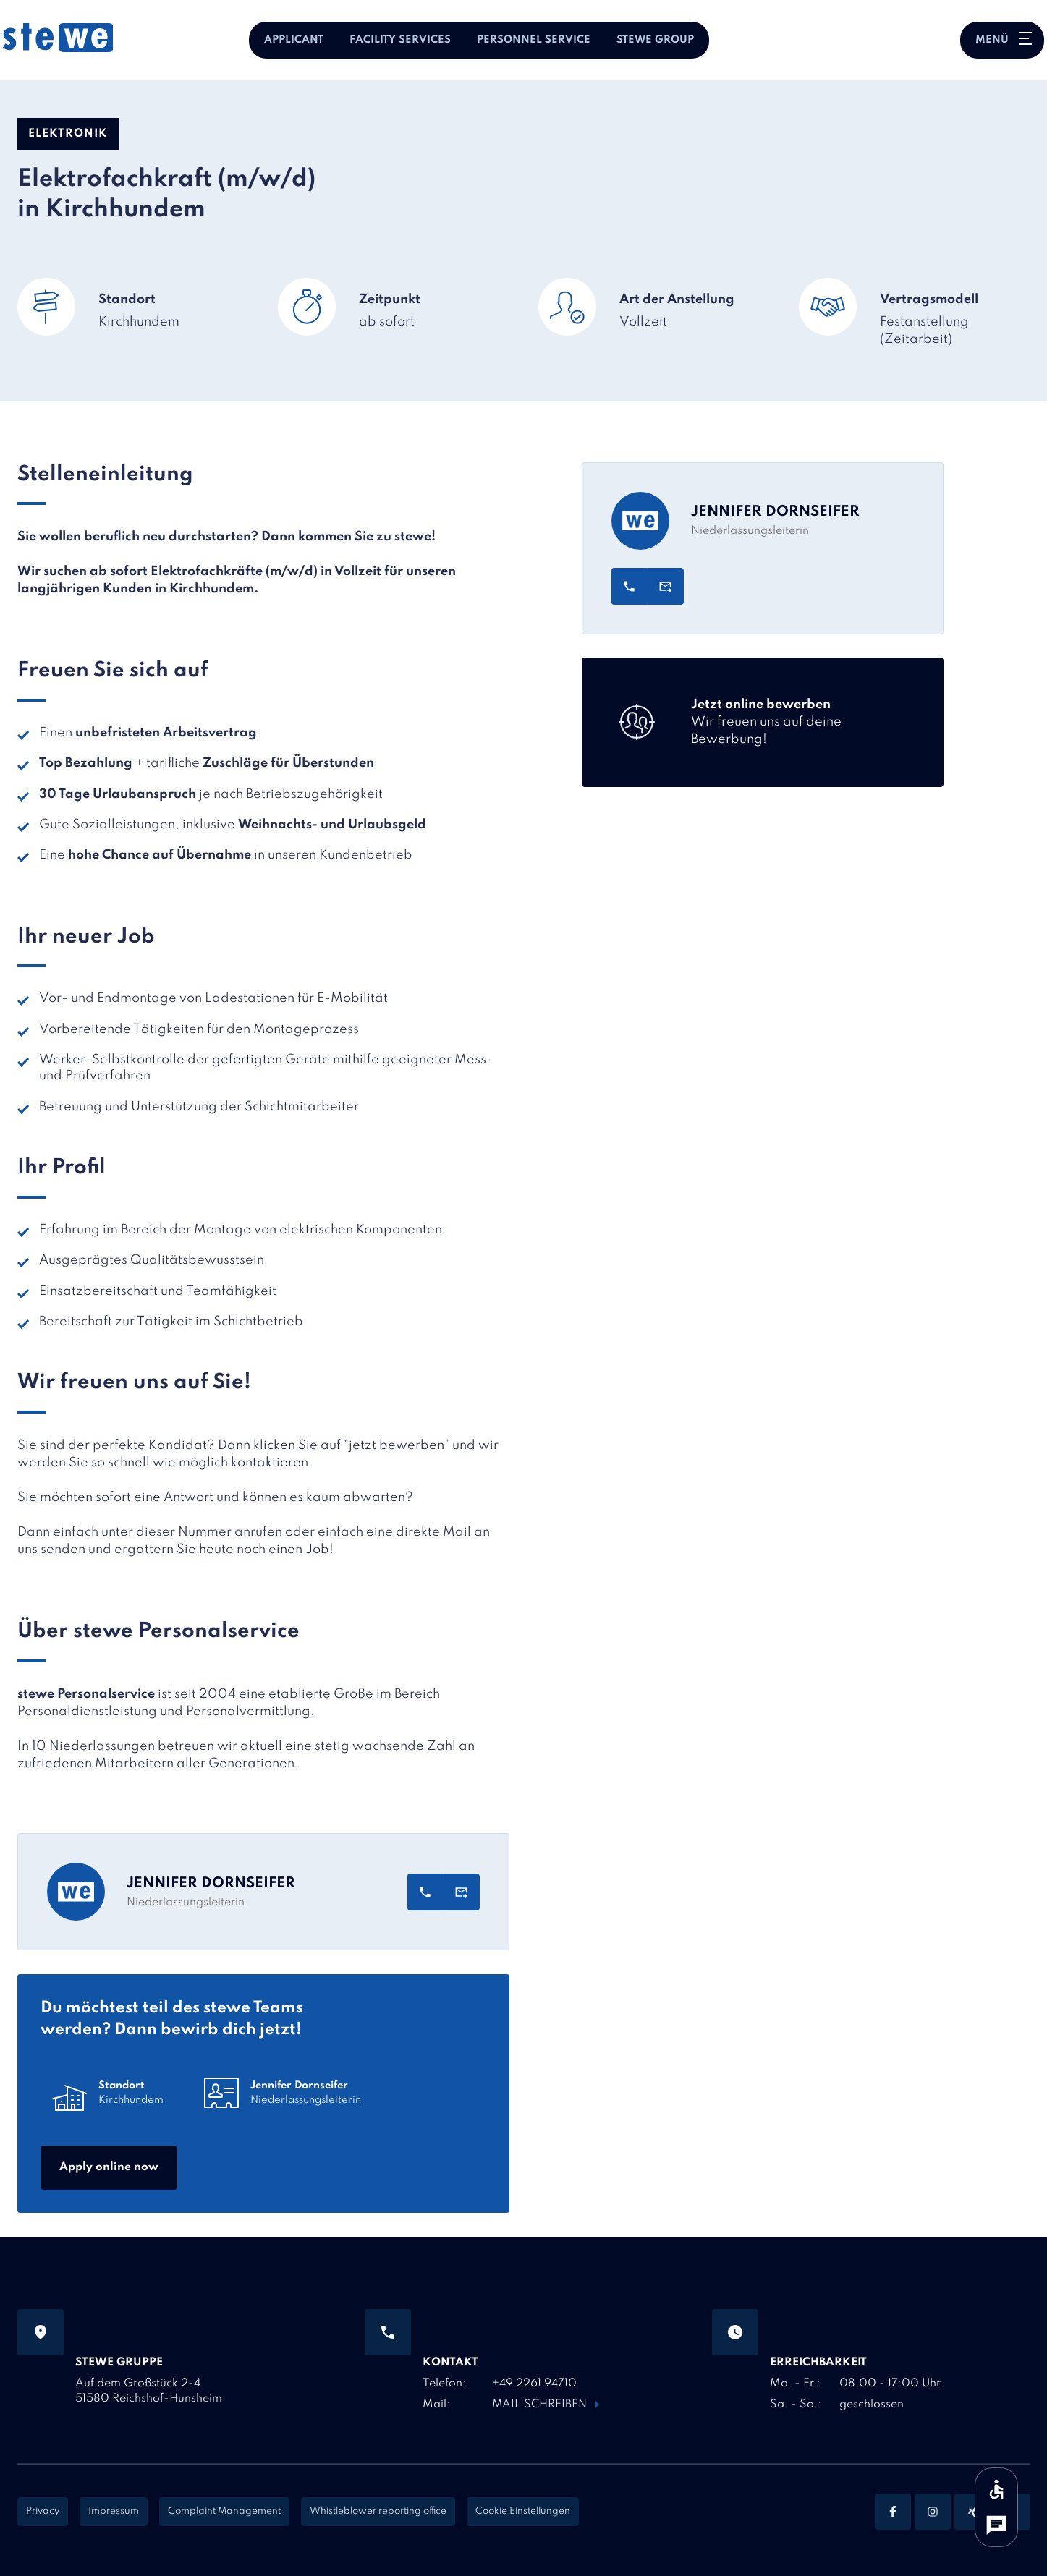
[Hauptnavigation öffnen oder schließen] (1002, 40)
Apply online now (108, 2167)
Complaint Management (224, 2511)
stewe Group (655, 40)
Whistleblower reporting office (378, 2511)
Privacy (42, 2511)
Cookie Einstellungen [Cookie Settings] (522, 2511)
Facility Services (400, 40)
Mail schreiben (540, 2404)
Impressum (113, 2511)
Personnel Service (533, 40)
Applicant (293, 40)
